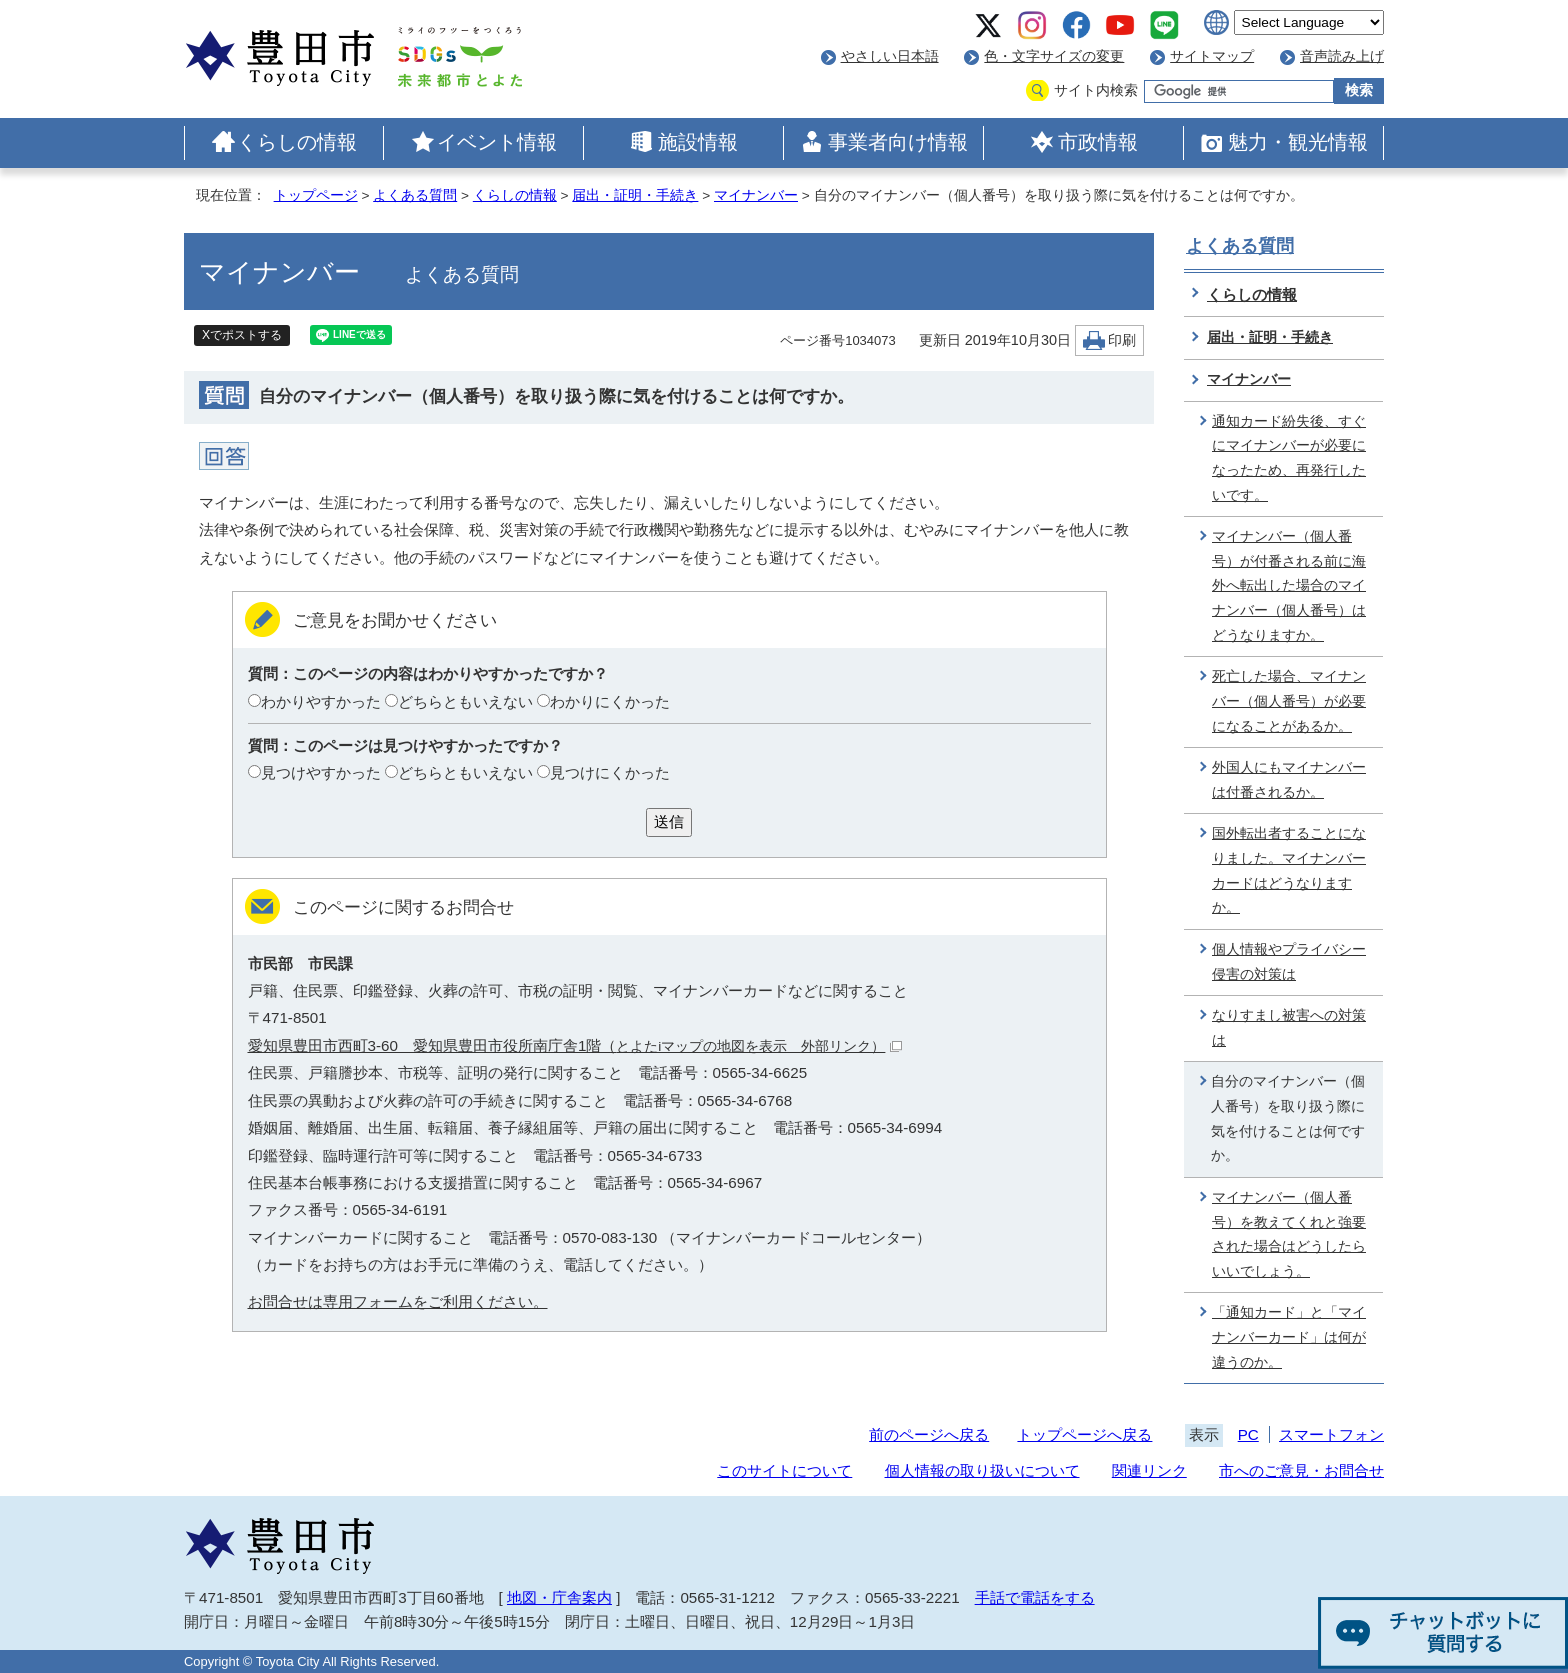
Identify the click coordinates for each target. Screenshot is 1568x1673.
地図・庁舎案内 (559, 1597)
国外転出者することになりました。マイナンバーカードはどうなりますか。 (1289, 870)
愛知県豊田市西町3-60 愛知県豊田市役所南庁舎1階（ (575, 1045)
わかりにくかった (610, 701)
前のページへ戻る (929, 1434)
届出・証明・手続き (635, 195)
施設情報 (698, 142)
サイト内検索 (1096, 90)
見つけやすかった (321, 772)
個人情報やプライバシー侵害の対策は (1289, 962)
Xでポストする (242, 335)
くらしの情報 (297, 142)
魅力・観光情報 (1298, 142)
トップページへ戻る (1084, 1434)
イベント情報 (497, 142)
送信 (669, 821)
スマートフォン (1331, 1434)
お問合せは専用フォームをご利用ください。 (398, 1301)
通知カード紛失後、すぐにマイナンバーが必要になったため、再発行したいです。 (1289, 458)
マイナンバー (756, 195)
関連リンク (1149, 1470)
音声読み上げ (1342, 56)
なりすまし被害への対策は (1289, 1028)
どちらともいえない (465, 701)
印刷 (1122, 340)
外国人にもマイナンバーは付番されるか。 (1289, 780)
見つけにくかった (610, 772)
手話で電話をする (1035, 1597)
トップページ (316, 195)
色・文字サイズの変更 (1054, 56)
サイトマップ (1212, 56)
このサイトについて (784, 1470)
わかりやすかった (321, 701)
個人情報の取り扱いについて (982, 1470)
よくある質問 (415, 195)
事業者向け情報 (898, 142)
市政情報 (1098, 142)
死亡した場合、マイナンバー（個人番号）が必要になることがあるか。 (1289, 701)
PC (1248, 1434)
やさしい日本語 (890, 56)
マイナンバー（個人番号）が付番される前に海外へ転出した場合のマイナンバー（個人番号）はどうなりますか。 (1289, 586)
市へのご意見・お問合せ (1301, 1470)
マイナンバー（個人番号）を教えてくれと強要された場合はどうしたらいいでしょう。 (1289, 1234)
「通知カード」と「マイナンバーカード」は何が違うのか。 (1289, 1337)
